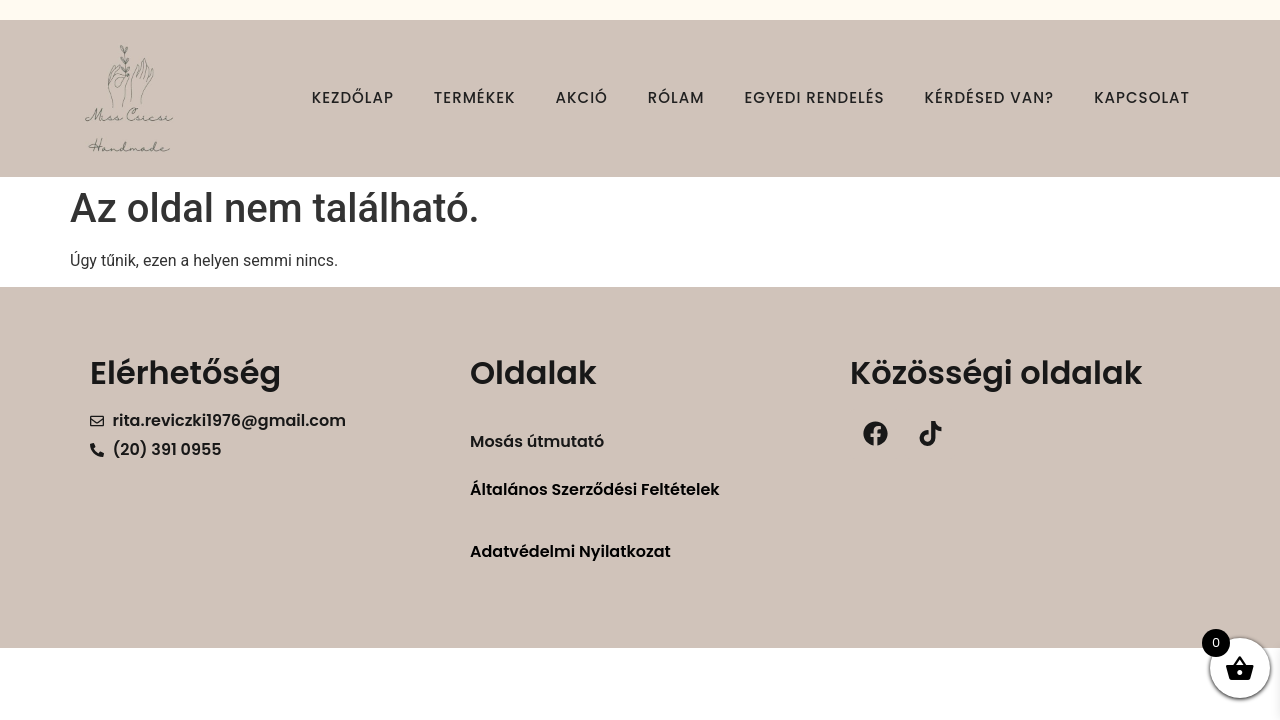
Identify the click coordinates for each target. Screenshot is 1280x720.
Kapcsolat (1142, 97)
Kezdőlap (353, 97)
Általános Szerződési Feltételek (595, 489)
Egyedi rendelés (814, 97)
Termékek (475, 97)
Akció (582, 97)
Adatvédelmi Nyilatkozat (570, 551)
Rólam (676, 97)
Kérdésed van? (990, 97)
